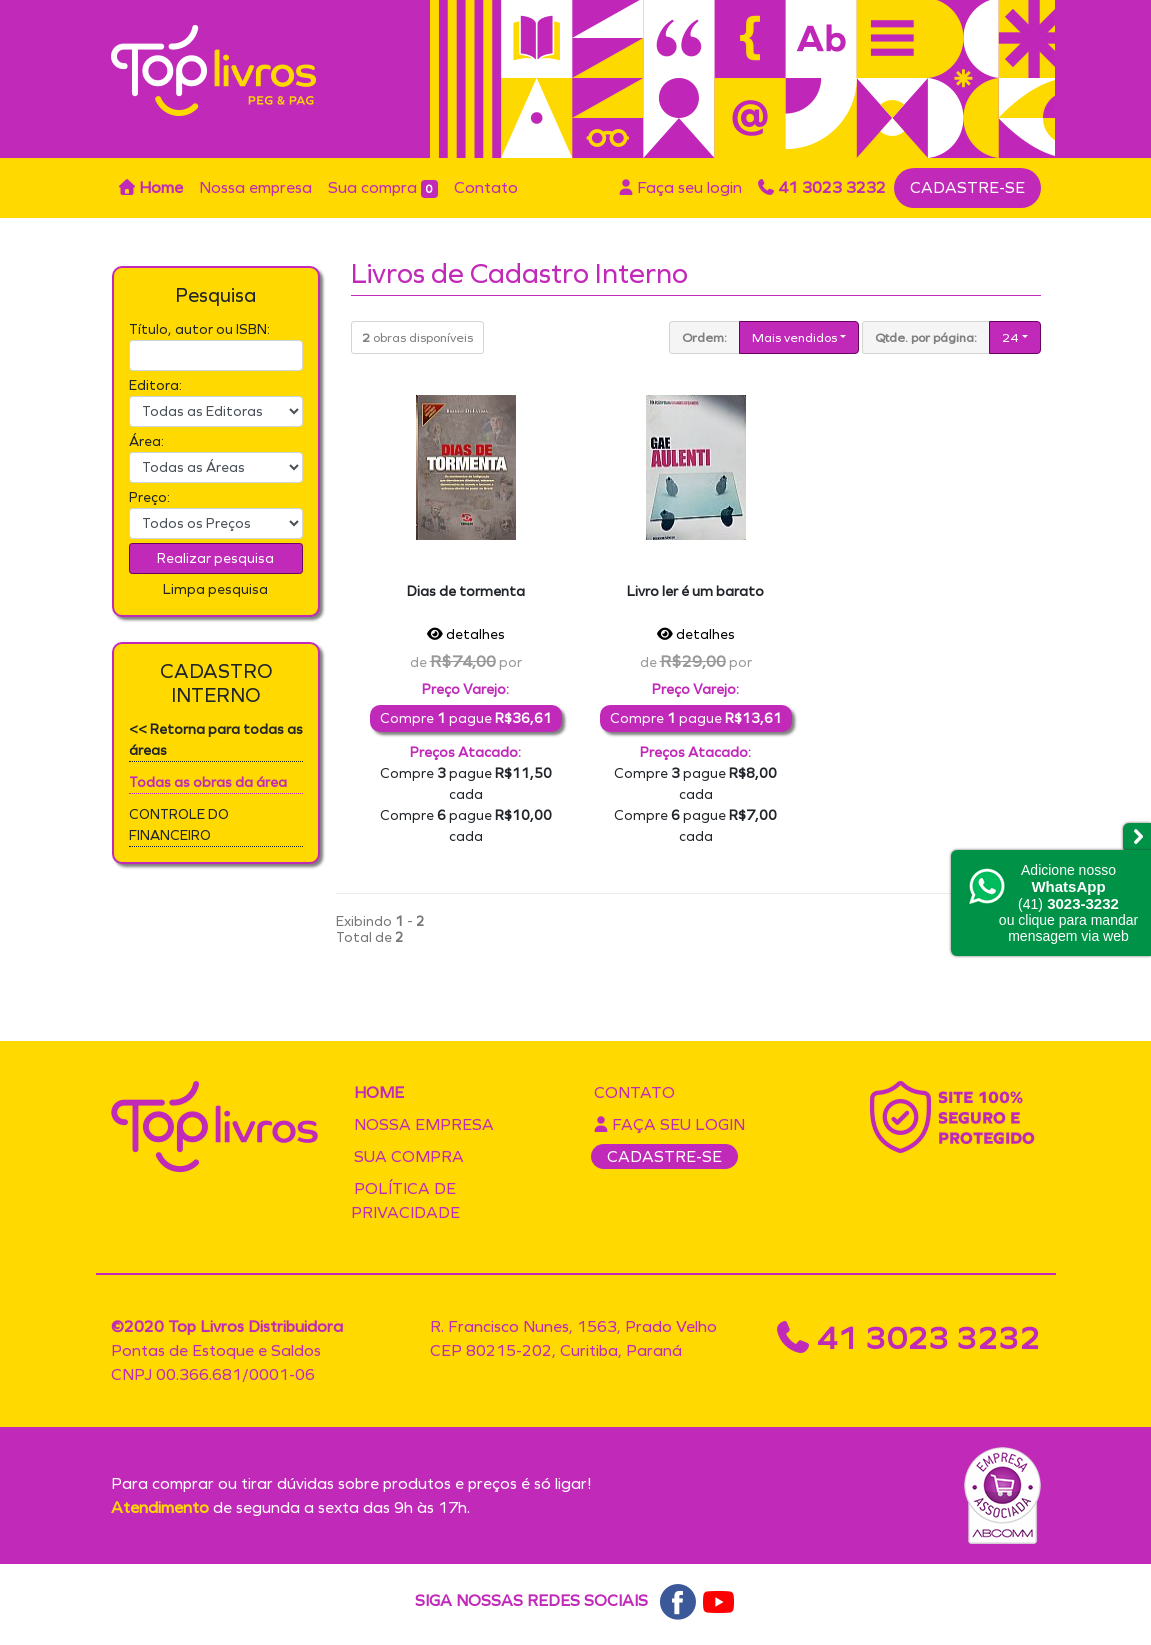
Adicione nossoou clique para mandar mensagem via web (1068, 903)
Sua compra (383, 188)
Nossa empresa (255, 187)
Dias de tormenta (466, 591)
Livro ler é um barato (695, 591)
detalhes (466, 634)
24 (1010, 337)
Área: (146, 441)
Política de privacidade (405, 1200)
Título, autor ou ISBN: (199, 329)
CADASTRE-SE (967, 187)
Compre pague (466, 718)
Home (151, 187)
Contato (486, 187)
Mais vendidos (794, 337)
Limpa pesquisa (215, 589)
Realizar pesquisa (215, 558)
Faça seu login (680, 187)
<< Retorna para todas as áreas (216, 740)
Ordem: (704, 337)
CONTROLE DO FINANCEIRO (179, 825)
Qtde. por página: (926, 337)
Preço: (149, 497)
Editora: (155, 385)
